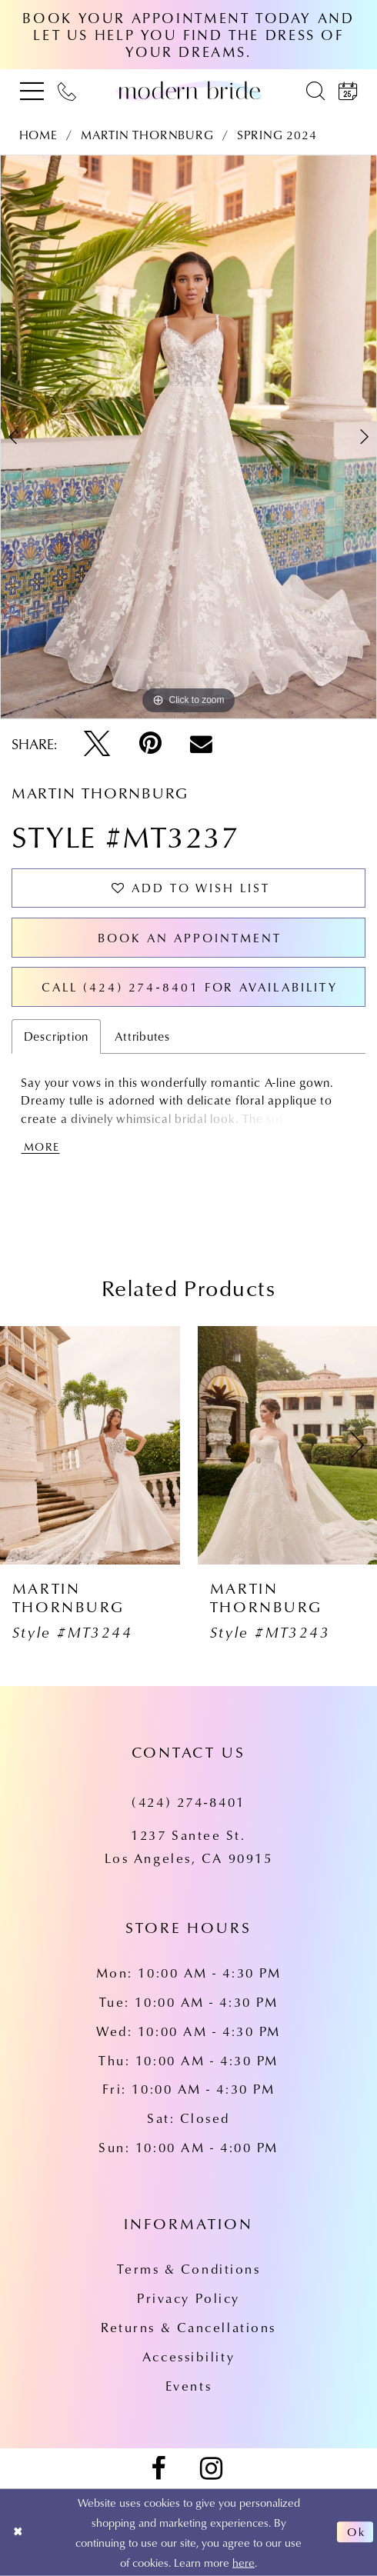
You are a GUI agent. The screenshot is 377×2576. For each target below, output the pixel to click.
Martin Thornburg (147, 134)
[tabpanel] (188, 436)
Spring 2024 (277, 134)
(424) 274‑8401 (188, 1801)
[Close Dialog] (18, 2532)
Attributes (142, 1036)
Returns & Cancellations (188, 2327)
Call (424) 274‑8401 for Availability (190, 986)
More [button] (41, 1146)
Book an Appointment (190, 937)
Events (188, 2385)
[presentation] (90, 1445)
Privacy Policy (188, 2298)
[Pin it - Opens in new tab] (150, 744)
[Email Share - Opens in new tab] (201, 744)
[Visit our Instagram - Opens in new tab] (211, 2469)
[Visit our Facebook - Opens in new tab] (158, 2469)
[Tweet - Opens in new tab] (97, 744)
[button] (32, 90)
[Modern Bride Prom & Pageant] (188, 90)
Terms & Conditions (189, 2268)
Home (38, 134)
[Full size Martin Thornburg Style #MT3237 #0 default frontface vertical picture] (188, 436)
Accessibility (188, 2356)
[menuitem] (32, 90)
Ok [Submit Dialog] (356, 2532)
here (243, 2562)
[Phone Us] (67, 90)
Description (56, 1036)
